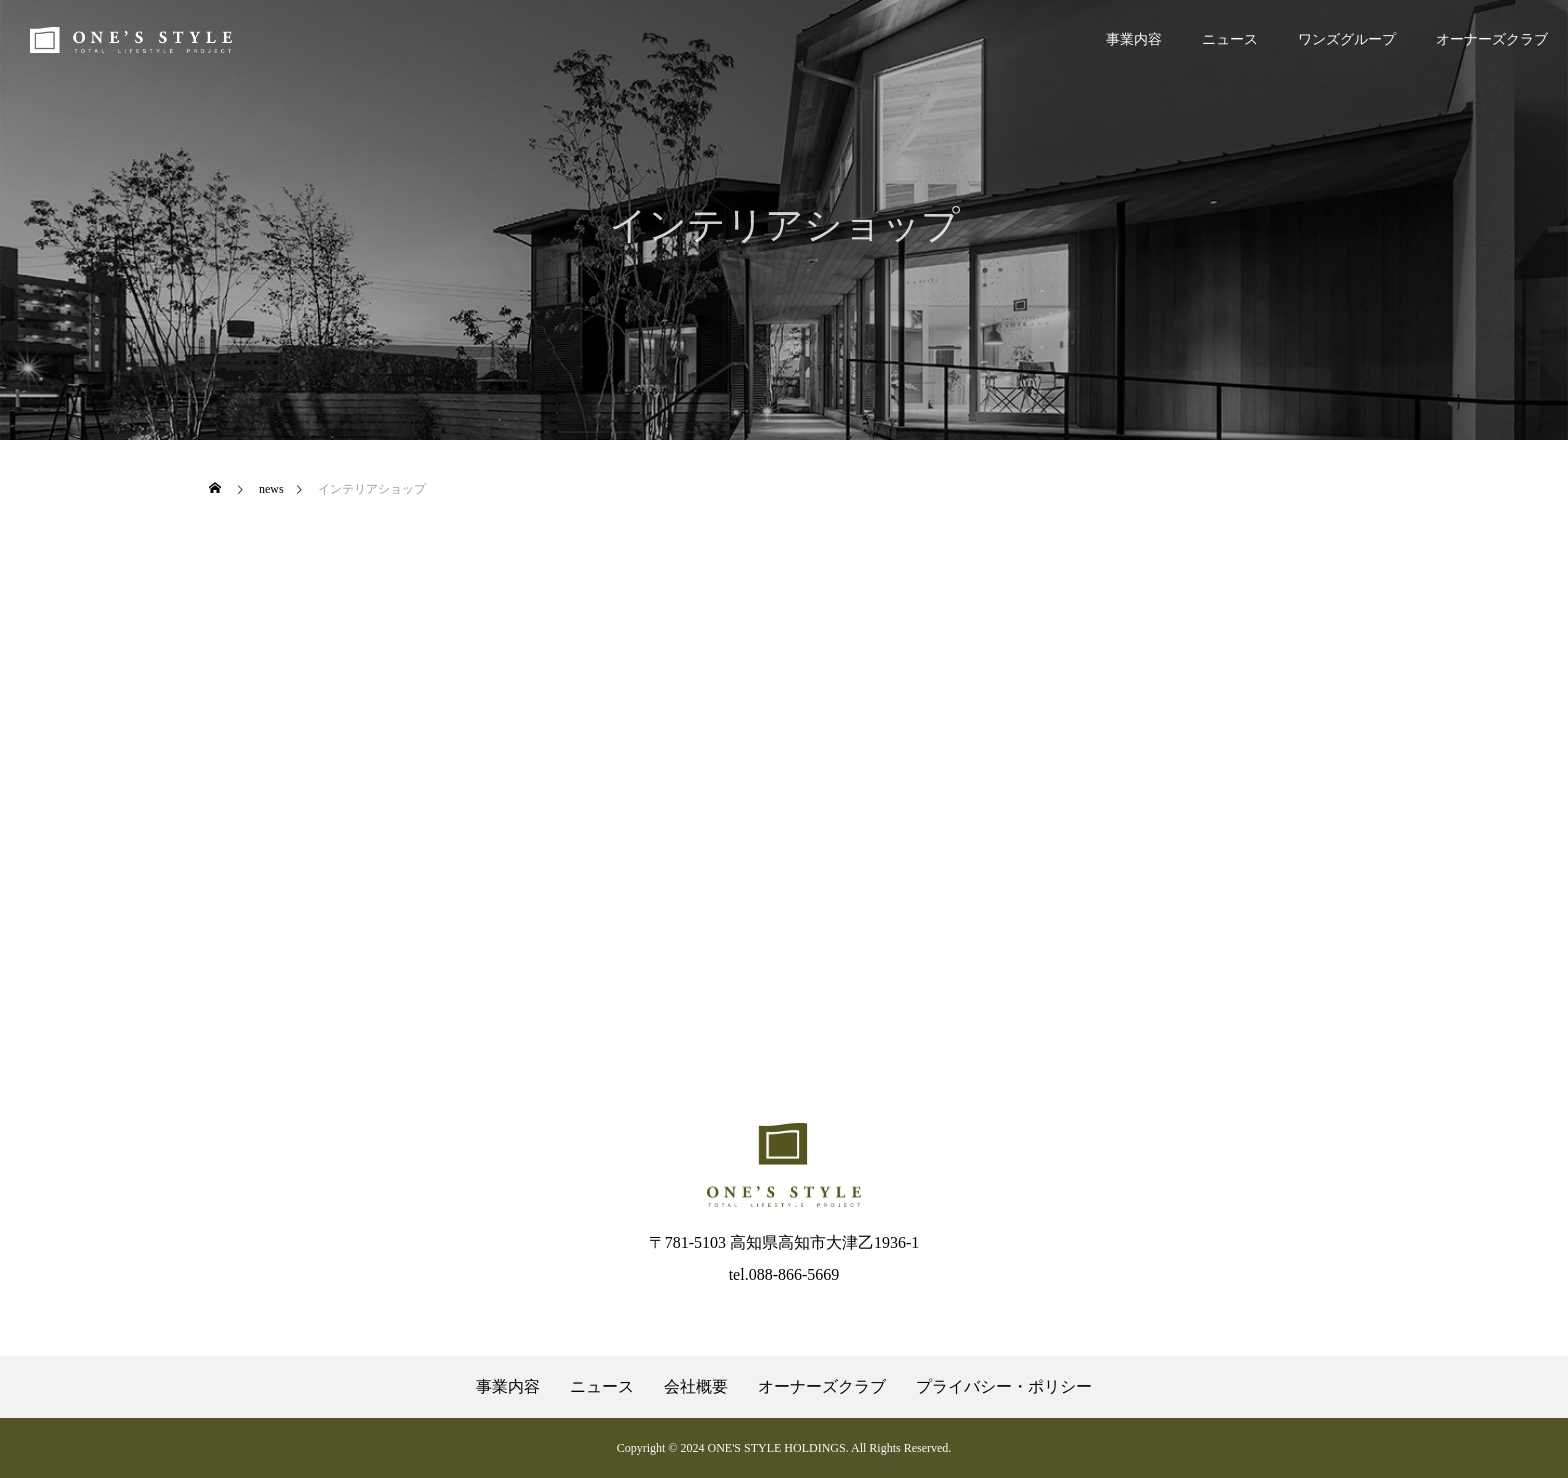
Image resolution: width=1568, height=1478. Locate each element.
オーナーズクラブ (1492, 39)
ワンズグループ (1347, 39)
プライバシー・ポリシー (1004, 1387)
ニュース (1230, 39)
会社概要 (696, 1387)
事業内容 (1134, 39)
